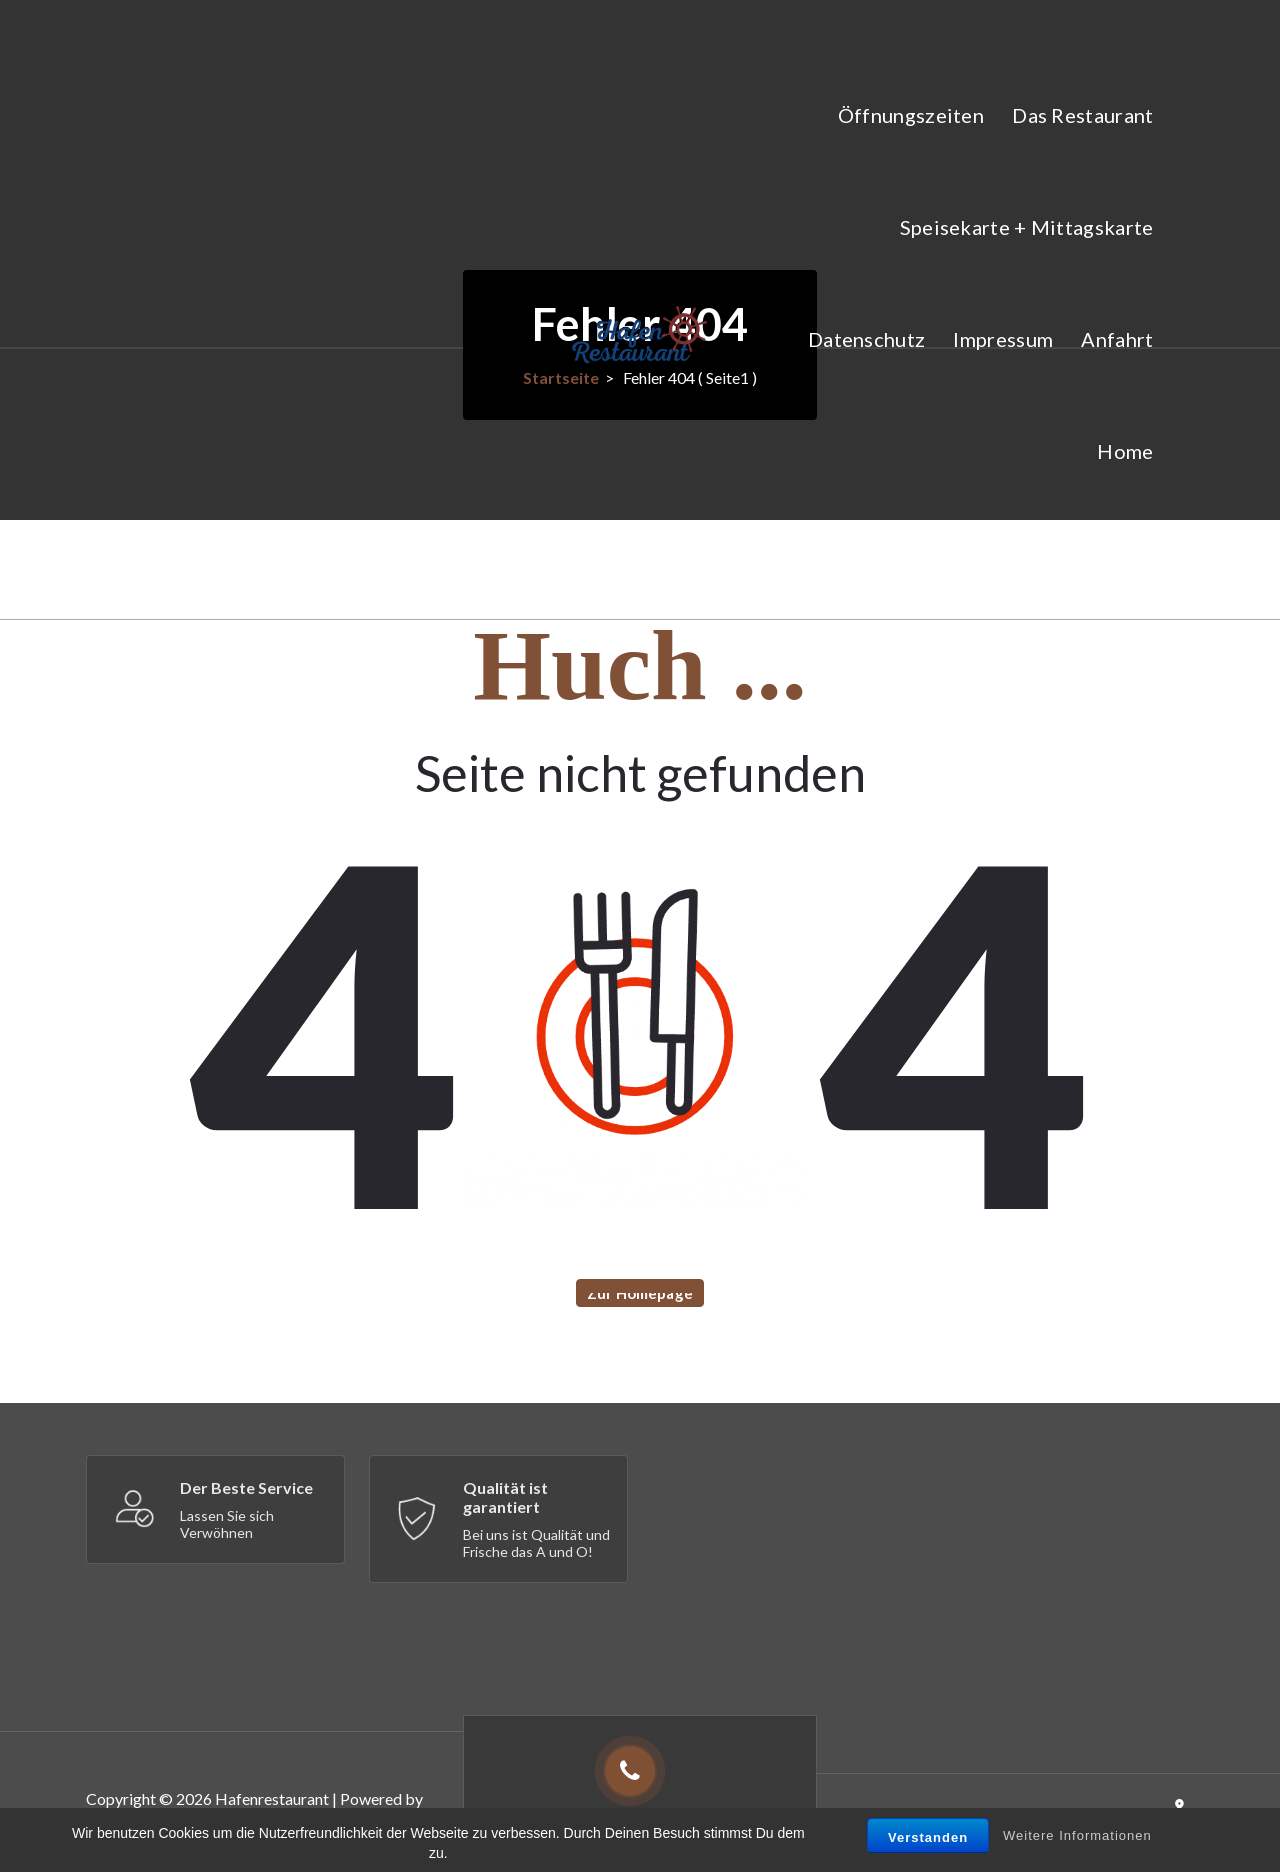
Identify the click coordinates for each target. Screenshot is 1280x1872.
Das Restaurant (1082, 115)
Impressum (1003, 339)
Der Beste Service (246, 1487)
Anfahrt (1117, 339)
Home (1125, 451)
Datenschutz (866, 339)
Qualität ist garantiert (505, 1497)
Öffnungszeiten (911, 115)
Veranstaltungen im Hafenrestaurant (983, 563)
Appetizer (120, 1830)
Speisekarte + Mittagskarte (1027, 227)
